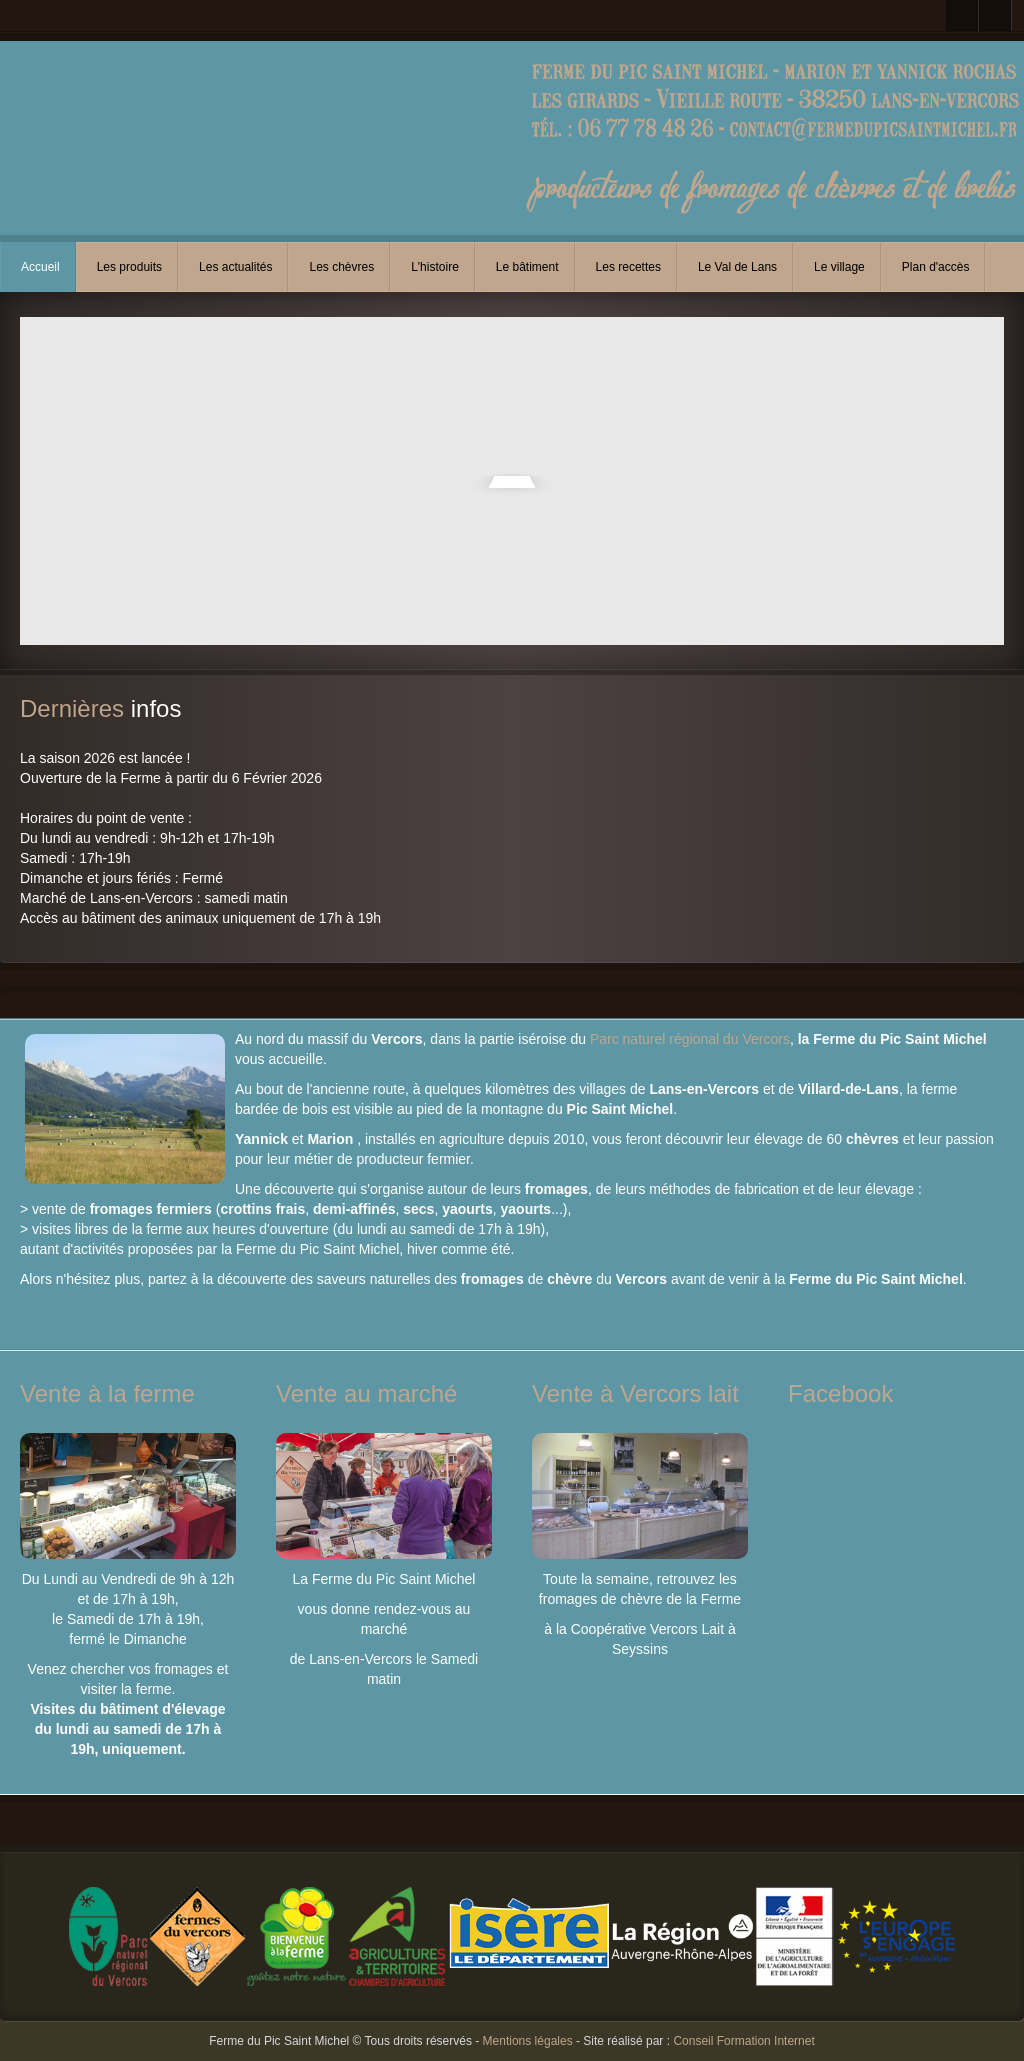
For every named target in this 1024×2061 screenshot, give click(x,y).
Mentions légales (528, 2041)
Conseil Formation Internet (743, 2041)
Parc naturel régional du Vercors (690, 1039)
